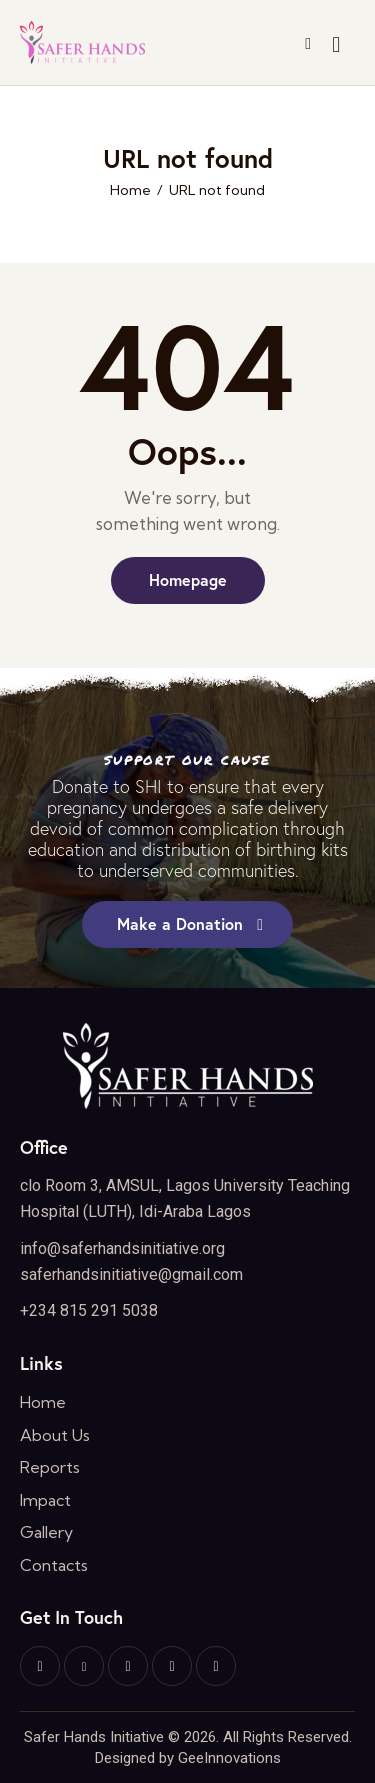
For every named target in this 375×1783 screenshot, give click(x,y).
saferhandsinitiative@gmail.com (131, 1274)
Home (130, 190)
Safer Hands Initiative (94, 1737)
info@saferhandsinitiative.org (122, 1248)
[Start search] (336, 45)
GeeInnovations (229, 1758)
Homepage (188, 579)
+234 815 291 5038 (89, 1310)
